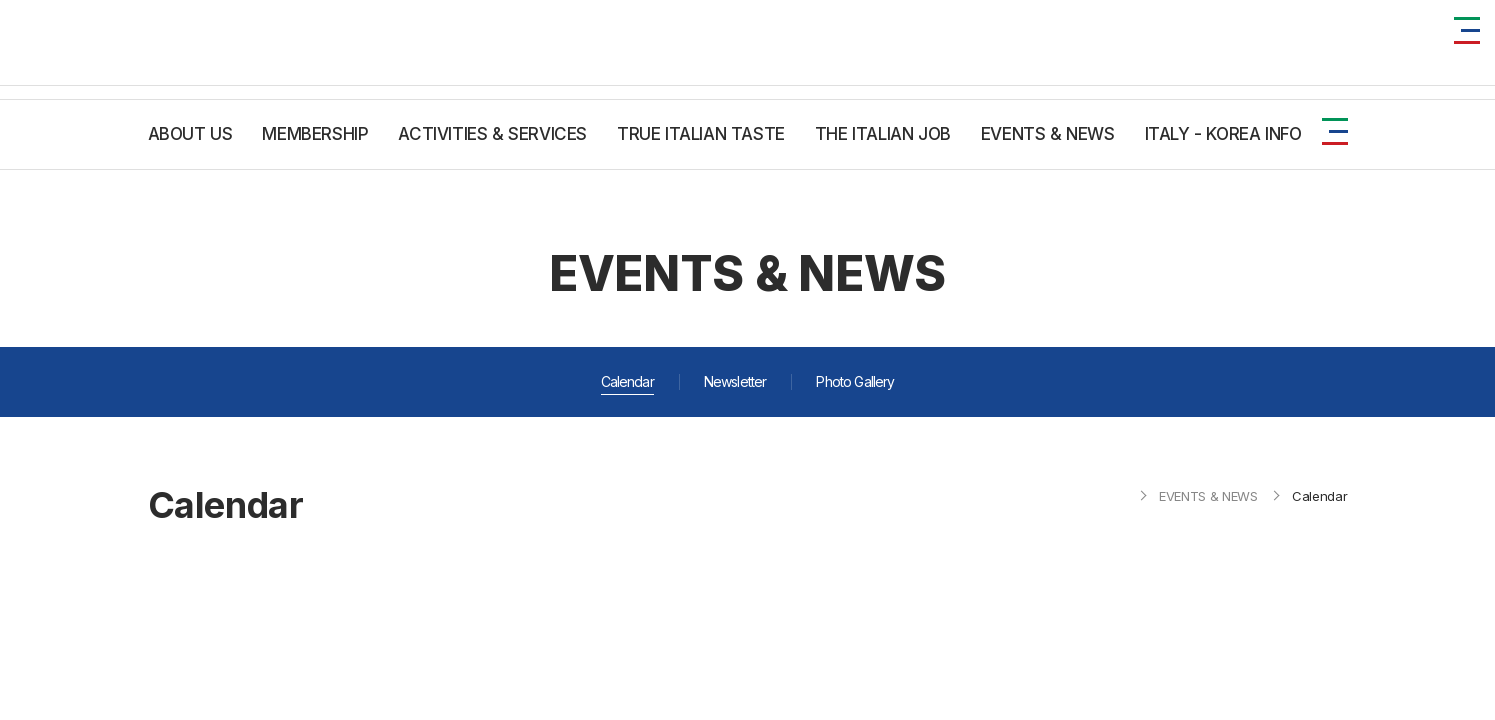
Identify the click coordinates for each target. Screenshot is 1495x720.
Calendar (627, 381)
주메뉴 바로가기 (0, 0)
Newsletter (735, 381)
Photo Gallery (855, 381)
